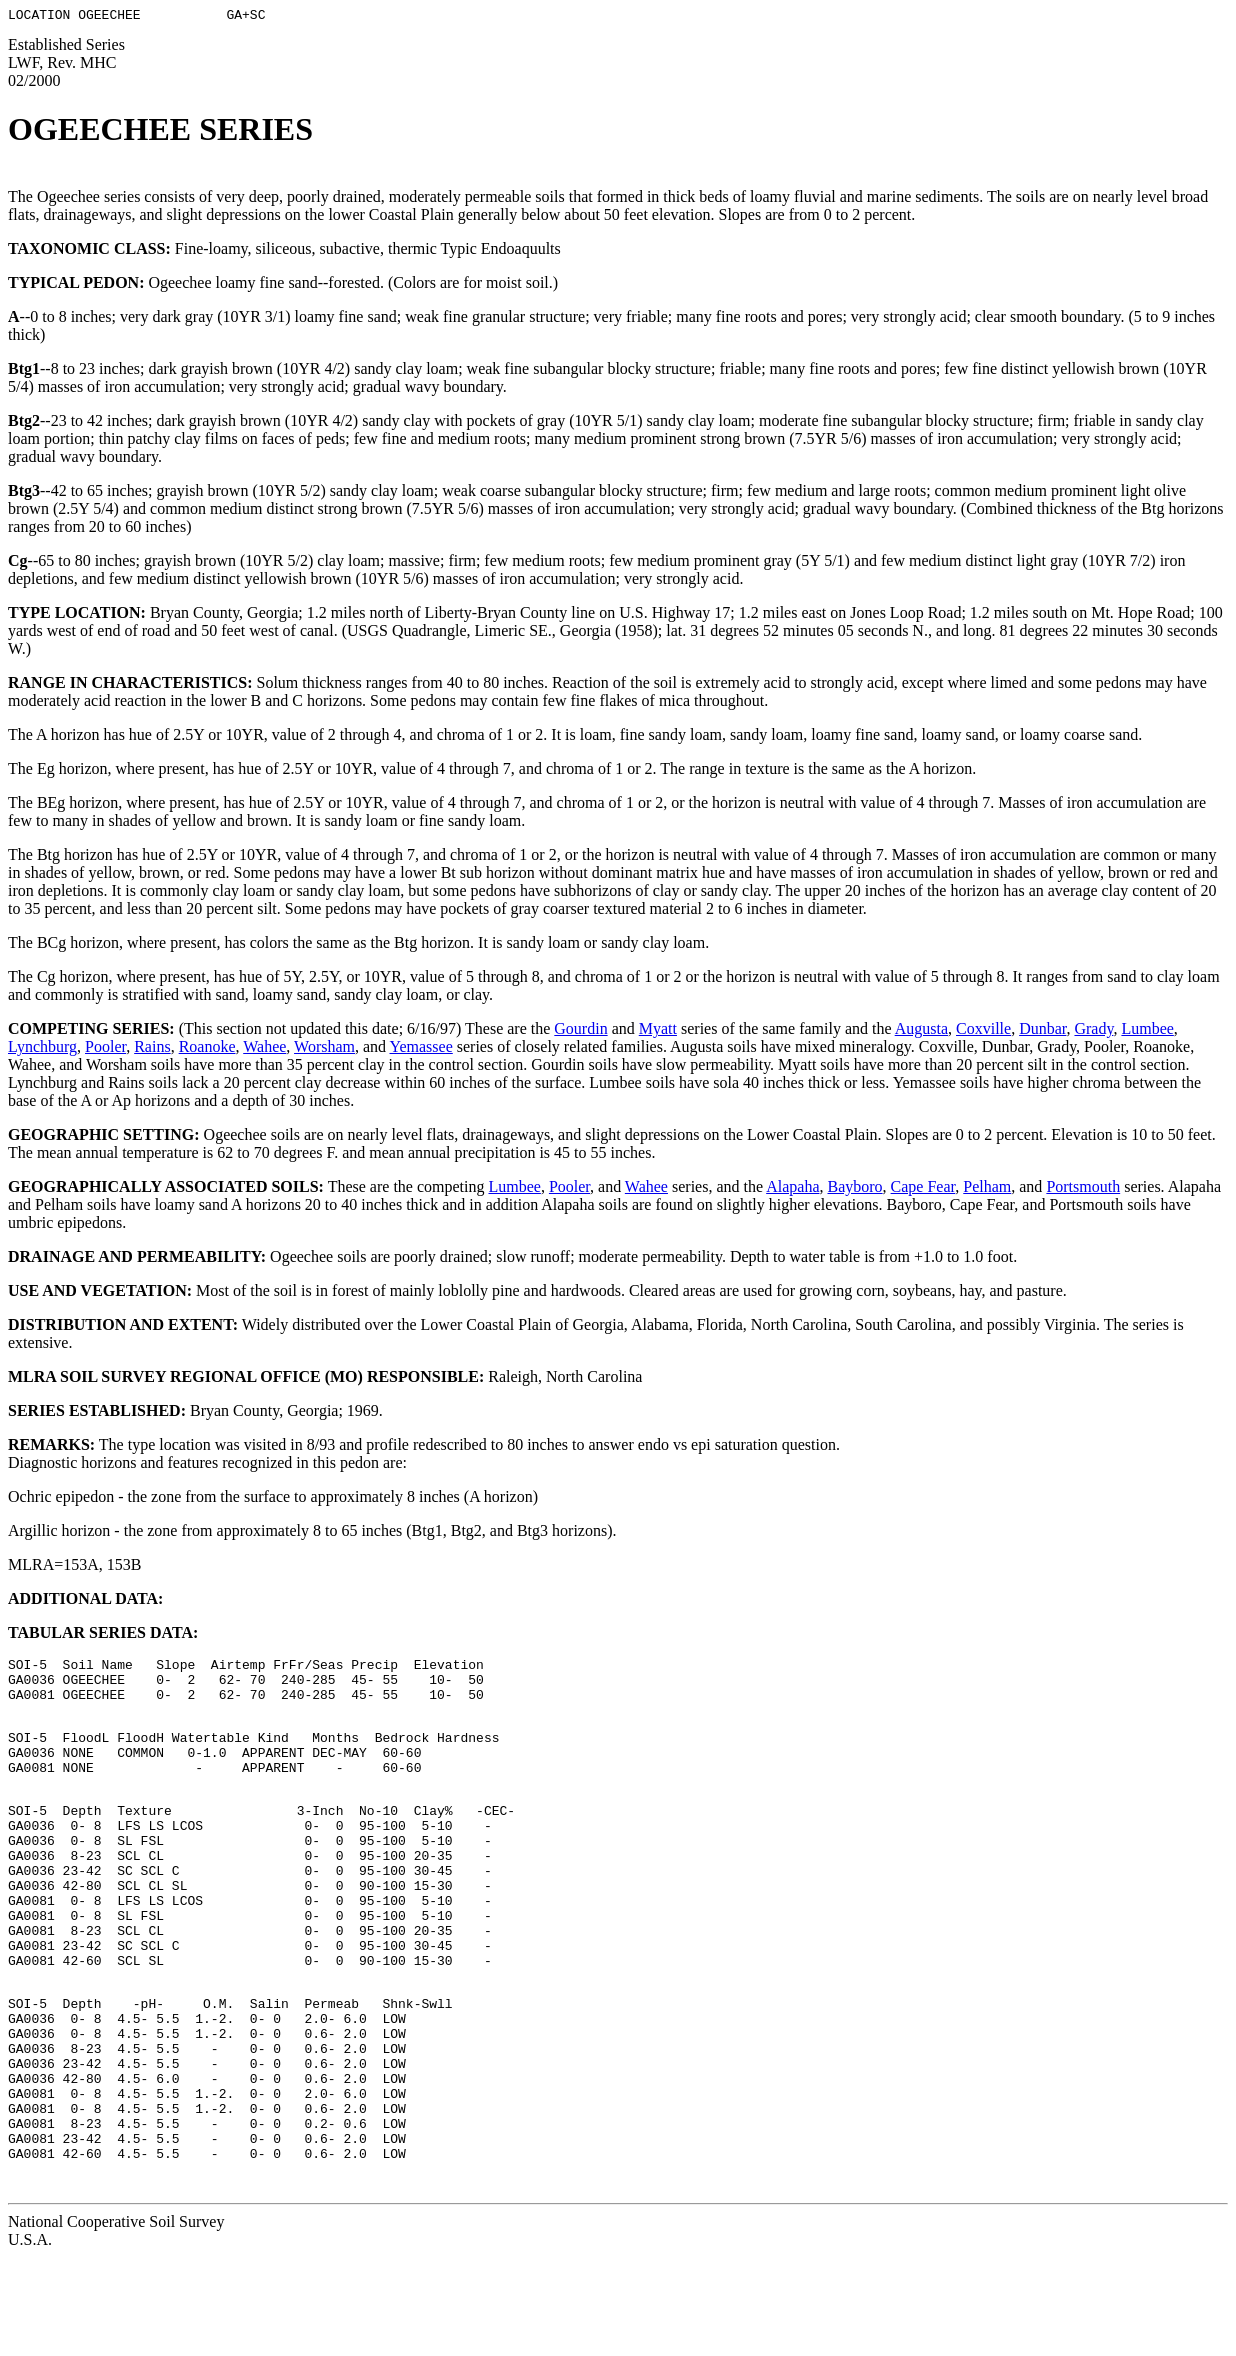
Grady (1093, 1031)
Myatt (658, 1031)
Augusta (921, 1031)
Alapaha (792, 1189)
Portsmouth (1083, 1189)
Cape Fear (923, 1189)
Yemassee (421, 1049)
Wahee (264, 1049)
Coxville (983, 1031)
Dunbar (1042, 1031)
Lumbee (1147, 1031)
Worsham (324, 1049)
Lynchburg (42, 1049)
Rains (152, 1049)
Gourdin (580, 1031)
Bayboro (854, 1189)
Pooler (105, 1049)
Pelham (987, 1189)
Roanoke (207, 1049)
